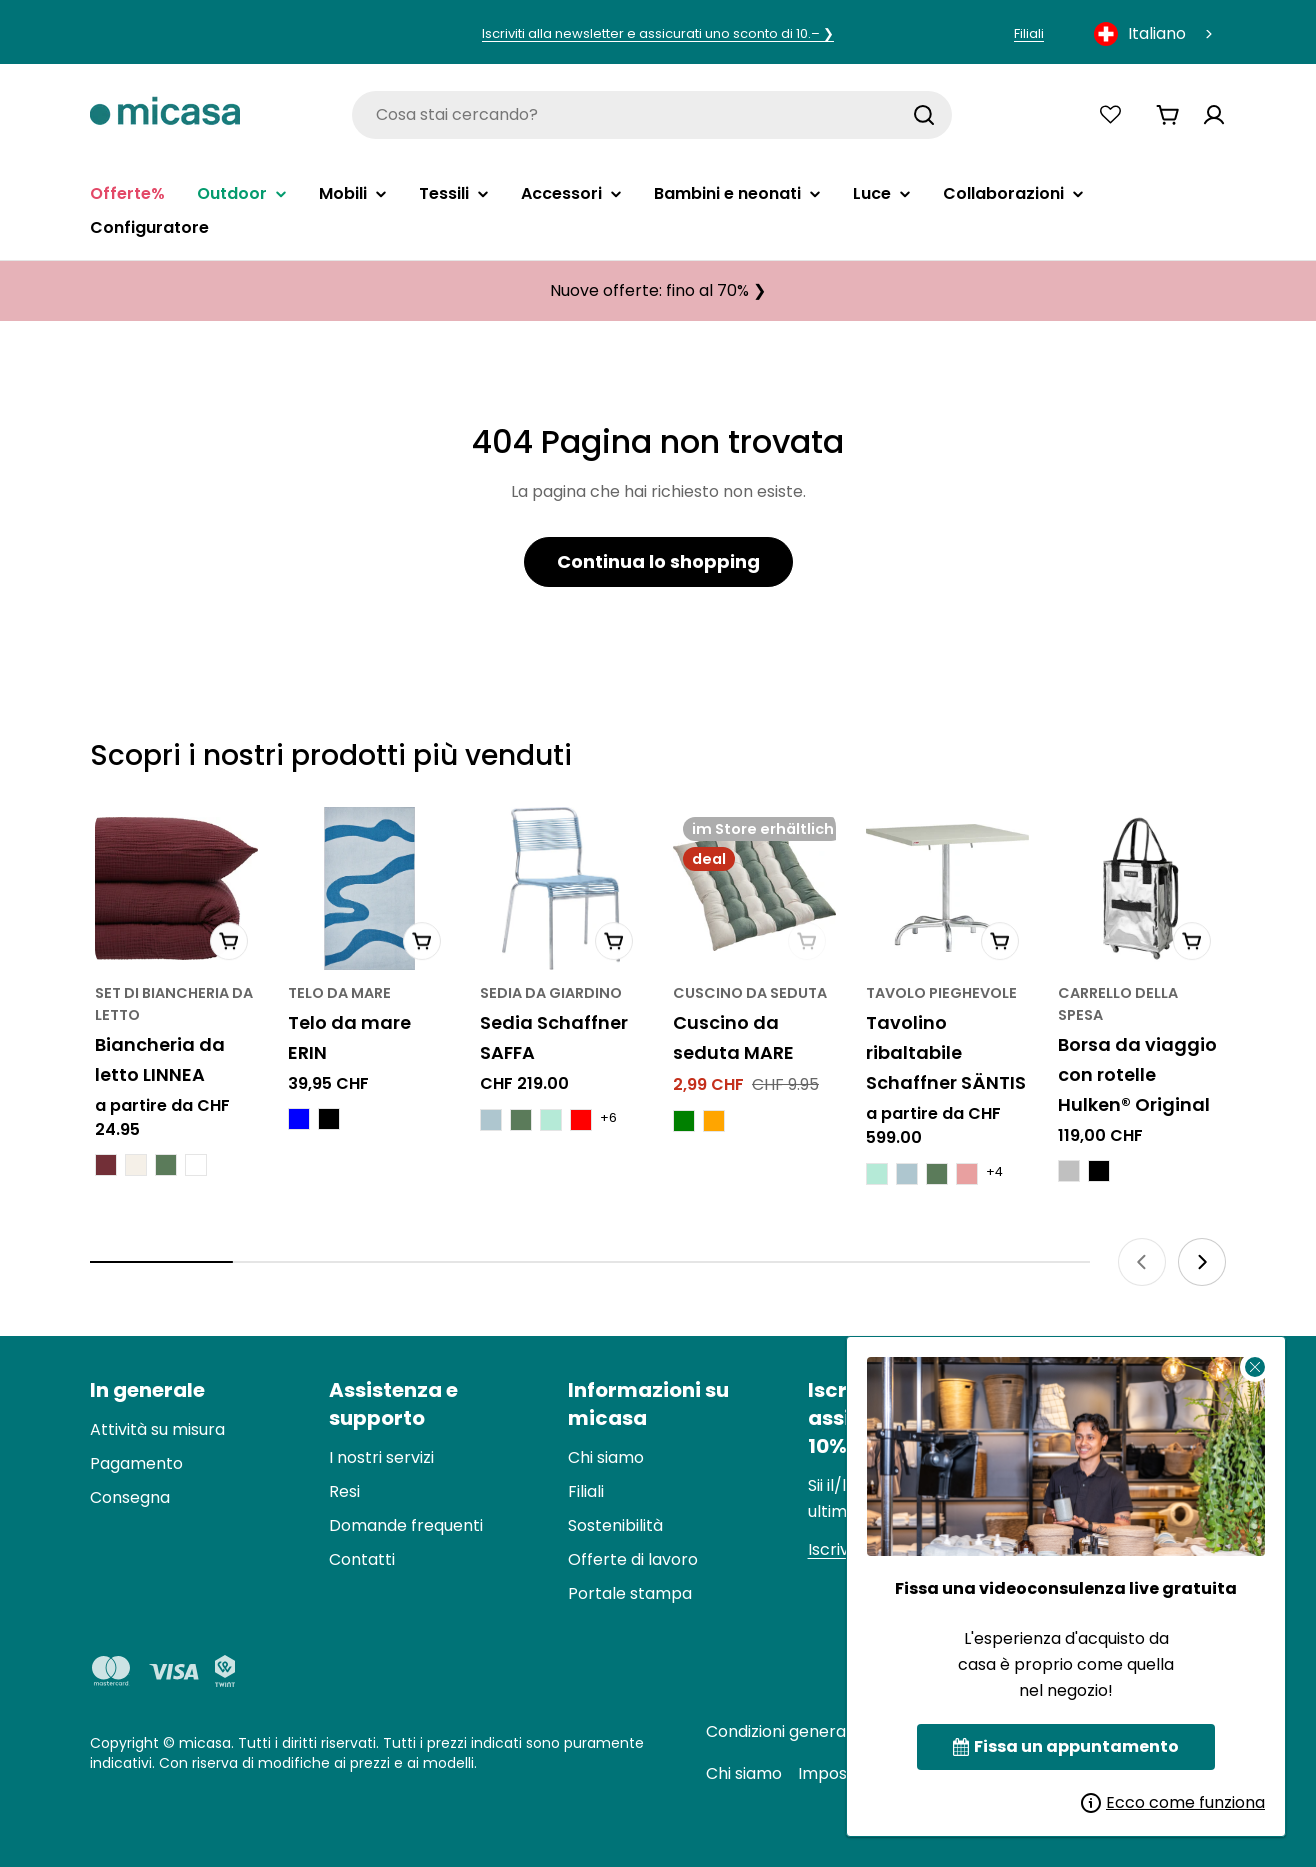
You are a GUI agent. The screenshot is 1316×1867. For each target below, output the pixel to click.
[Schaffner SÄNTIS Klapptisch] (947, 888)
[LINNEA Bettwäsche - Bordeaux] (106, 1165)
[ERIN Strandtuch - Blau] (299, 1119)
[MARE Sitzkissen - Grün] (684, 1121)
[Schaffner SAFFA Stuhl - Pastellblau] (491, 1120)
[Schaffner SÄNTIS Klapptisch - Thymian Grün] (937, 1174)
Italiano (1140, 34)
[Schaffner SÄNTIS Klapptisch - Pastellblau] (907, 1174)
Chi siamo (744, 1773)
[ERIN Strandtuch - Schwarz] (329, 1119)
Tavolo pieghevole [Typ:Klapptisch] (941, 993)
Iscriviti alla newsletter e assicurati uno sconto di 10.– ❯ (658, 33)
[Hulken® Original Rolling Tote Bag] (1139, 888)
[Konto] (1214, 115)
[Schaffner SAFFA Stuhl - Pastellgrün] (551, 1120)
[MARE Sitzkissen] (754, 888)
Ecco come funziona (1173, 1802)
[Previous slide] (1142, 1262)
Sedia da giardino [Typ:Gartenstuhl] (551, 993)
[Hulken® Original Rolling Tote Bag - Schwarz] (1099, 1171)
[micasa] (165, 114)
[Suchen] (924, 115)
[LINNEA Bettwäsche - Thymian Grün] (166, 1165)
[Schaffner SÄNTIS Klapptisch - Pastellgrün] (877, 1174)
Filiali (1029, 33)
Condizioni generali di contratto (829, 1731)
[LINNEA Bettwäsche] (176, 888)
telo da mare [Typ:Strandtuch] (339, 993)
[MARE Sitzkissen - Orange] (714, 1121)
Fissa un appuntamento (1066, 1746)
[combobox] (1155, 34)
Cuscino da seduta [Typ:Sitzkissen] (750, 993)
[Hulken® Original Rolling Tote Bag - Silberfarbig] (1069, 1171)
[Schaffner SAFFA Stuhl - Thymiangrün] (521, 1120)
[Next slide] (1202, 1262)
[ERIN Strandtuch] (369, 888)
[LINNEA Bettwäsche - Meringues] (136, 1165)
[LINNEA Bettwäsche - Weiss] (196, 1165)
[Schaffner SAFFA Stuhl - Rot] (581, 1120)
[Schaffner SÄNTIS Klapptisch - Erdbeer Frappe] (967, 1174)
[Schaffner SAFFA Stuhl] (561, 888)
